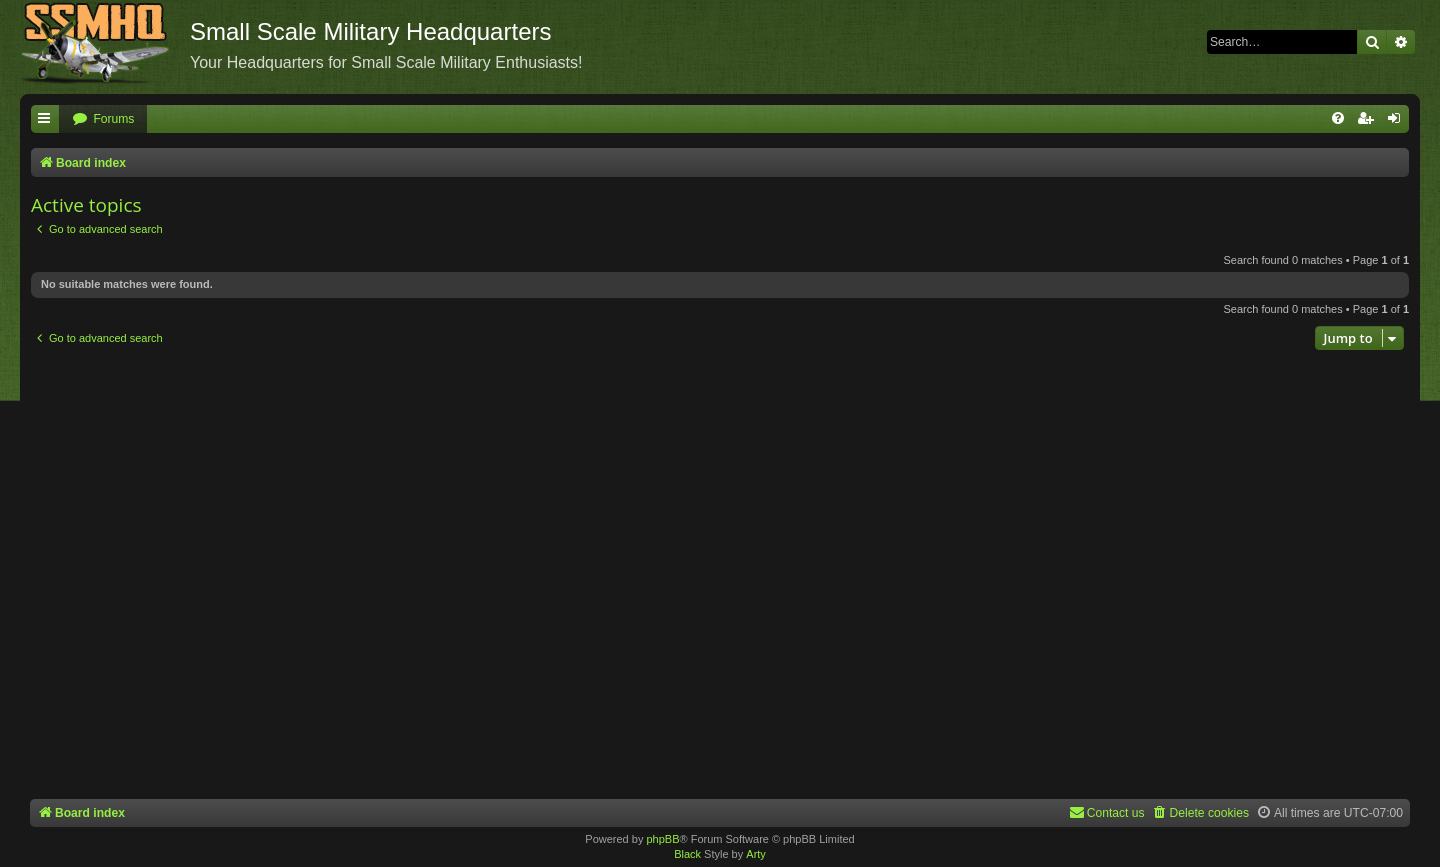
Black (687, 854)
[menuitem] (103, 119)
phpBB (662, 839)
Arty (756, 854)
